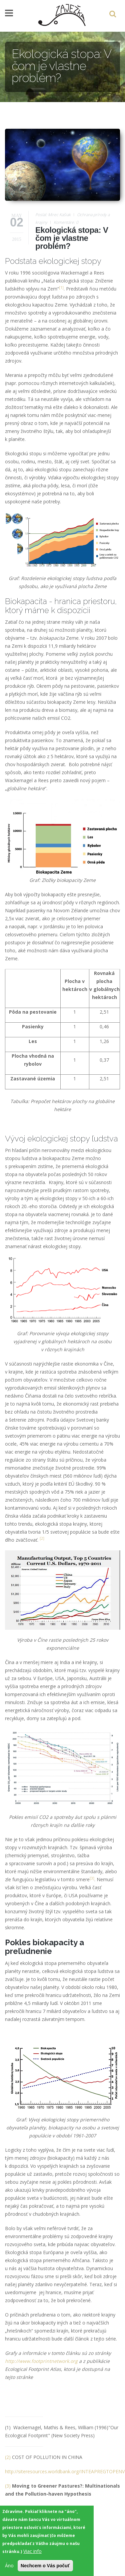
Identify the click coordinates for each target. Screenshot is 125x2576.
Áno (9, 2568)
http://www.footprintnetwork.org (41, 2361)
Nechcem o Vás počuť (45, 2568)
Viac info (32, 2554)
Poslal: (41, 214)
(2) (8, 2457)
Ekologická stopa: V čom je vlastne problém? (71, 237)
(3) (8, 2486)
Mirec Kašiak (59, 214)
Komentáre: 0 (66, 222)
